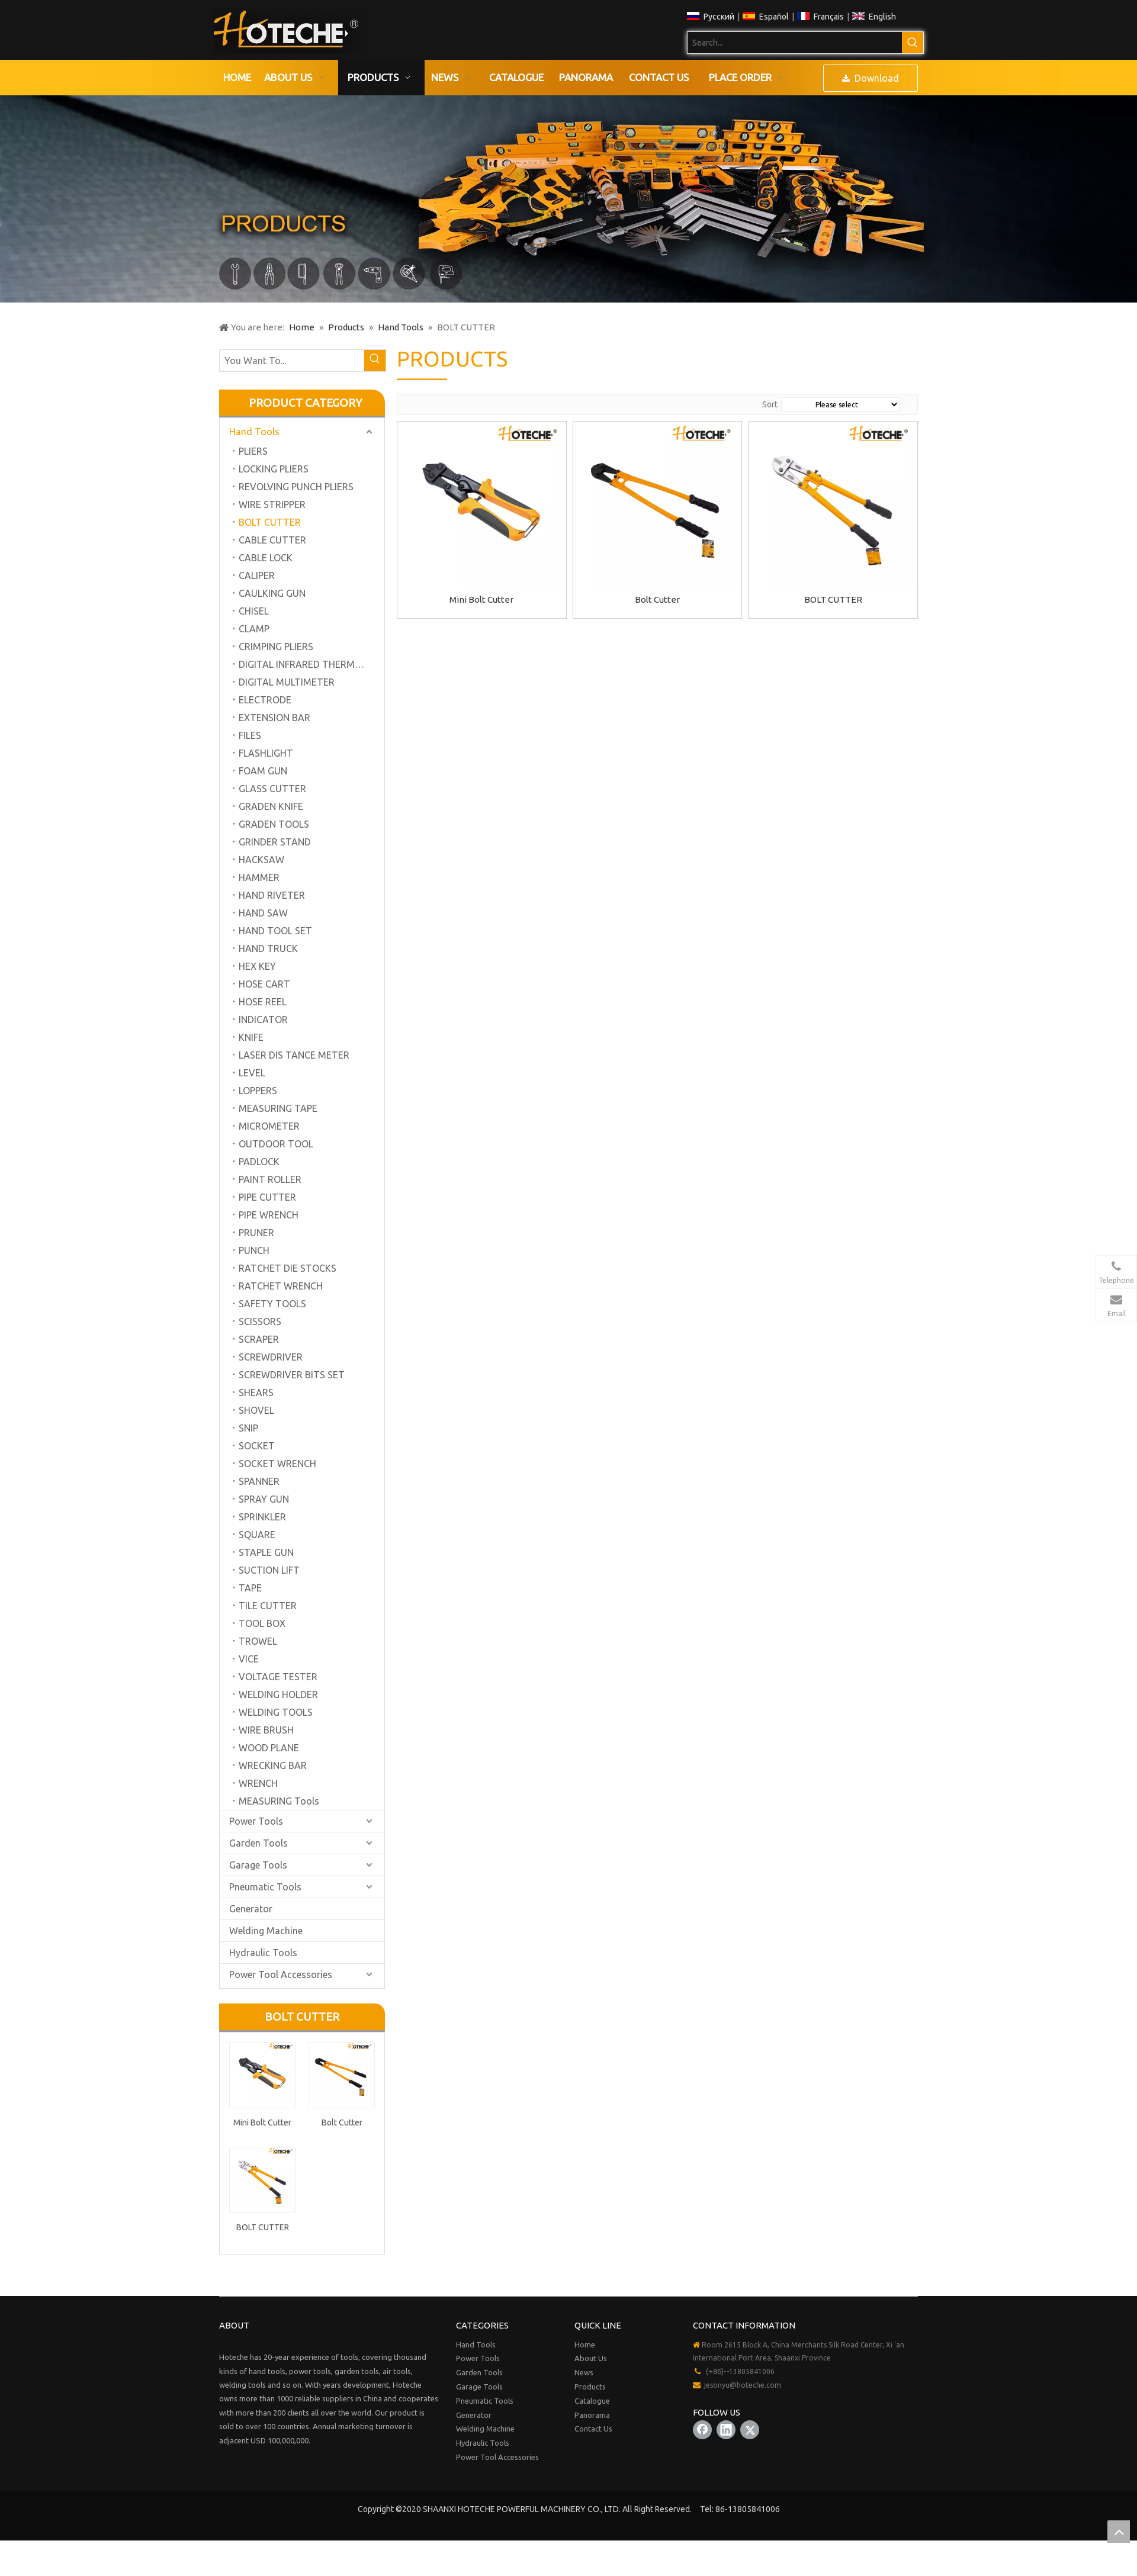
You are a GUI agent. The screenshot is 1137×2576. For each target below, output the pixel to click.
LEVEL (252, 1072)
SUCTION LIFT (269, 1570)
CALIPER (257, 575)
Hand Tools (254, 431)
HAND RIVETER (272, 895)
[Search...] (795, 42)
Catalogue (592, 2401)
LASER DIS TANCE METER (294, 1055)
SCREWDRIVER (271, 1357)
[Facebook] (702, 2429)
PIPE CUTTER (267, 1197)
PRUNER (256, 1232)
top (1118, 2531)
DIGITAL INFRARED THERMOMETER (311, 664)
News (583, 2372)
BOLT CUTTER (270, 522)
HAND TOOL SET (275, 930)
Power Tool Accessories (280, 1974)
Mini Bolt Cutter (262, 2122)
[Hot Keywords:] (912, 42)
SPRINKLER (262, 1516)
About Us (590, 2358)
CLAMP (254, 628)
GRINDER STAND (275, 842)
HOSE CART (264, 984)
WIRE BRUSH (266, 1730)
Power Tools (256, 1821)
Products (590, 2386)
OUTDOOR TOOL (276, 1144)
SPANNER (259, 1481)
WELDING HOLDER (278, 1694)
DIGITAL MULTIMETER (287, 682)
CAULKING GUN (272, 593)
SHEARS (256, 1392)
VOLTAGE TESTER (278, 1676)
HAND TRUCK (268, 948)
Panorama (592, 2415)
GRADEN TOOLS (274, 824)
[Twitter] (749, 2429)
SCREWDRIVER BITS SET (292, 1374)
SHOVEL (256, 1410)
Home (584, 2344)
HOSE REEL (263, 1001)
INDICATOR (263, 1019)
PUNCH (254, 1250)
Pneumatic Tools (265, 1887)
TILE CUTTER (268, 1605)
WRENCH (258, 1783)
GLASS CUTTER (272, 788)
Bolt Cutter (342, 2122)
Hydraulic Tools (263, 1952)
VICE (249, 1659)
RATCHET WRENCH (281, 1286)
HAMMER (259, 877)
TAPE (250, 1588)
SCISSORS (260, 1321)
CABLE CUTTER (272, 540)
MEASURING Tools (279, 1801)
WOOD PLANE (269, 1747)
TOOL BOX (262, 1623)
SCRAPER (259, 1339)
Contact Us (593, 2428)
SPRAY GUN (264, 1499)
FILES (250, 735)
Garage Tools (258, 1865)
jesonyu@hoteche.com (742, 2385)
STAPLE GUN (266, 1552)
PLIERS (253, 451)
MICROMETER (269, 1126)
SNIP (248, 1428)
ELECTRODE (265, 699)
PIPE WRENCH (268, 1215)
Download (870, 78)
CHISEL (254, 611)
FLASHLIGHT (266, 753)
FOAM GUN (263, 771)
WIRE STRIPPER (272, 504)
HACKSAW (261, 859)
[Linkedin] (726, 2429)
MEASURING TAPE (278, 1108)
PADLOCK (259, 1161)
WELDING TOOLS (276, 1712)
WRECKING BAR (273, 1765)
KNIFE (251, 1037)
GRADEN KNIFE (271, 806)
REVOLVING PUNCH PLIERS (296, 486)
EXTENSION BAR (274, 717)
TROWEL (258, 1641)
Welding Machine (266, 1930)
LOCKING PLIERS (274, 469)
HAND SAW (263, 913)
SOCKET (257, 1445)
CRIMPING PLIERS (276, 646)
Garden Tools (258, 1843)
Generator (250, 1908)
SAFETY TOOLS (272, 1303)
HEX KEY (257, 966)
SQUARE (257, 1534)
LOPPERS (258, 1090)
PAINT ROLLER (270, 1179)
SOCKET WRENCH (277, 1463)
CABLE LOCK (266, 557)
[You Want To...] (292, 360)
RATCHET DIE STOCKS (287, 1268)
